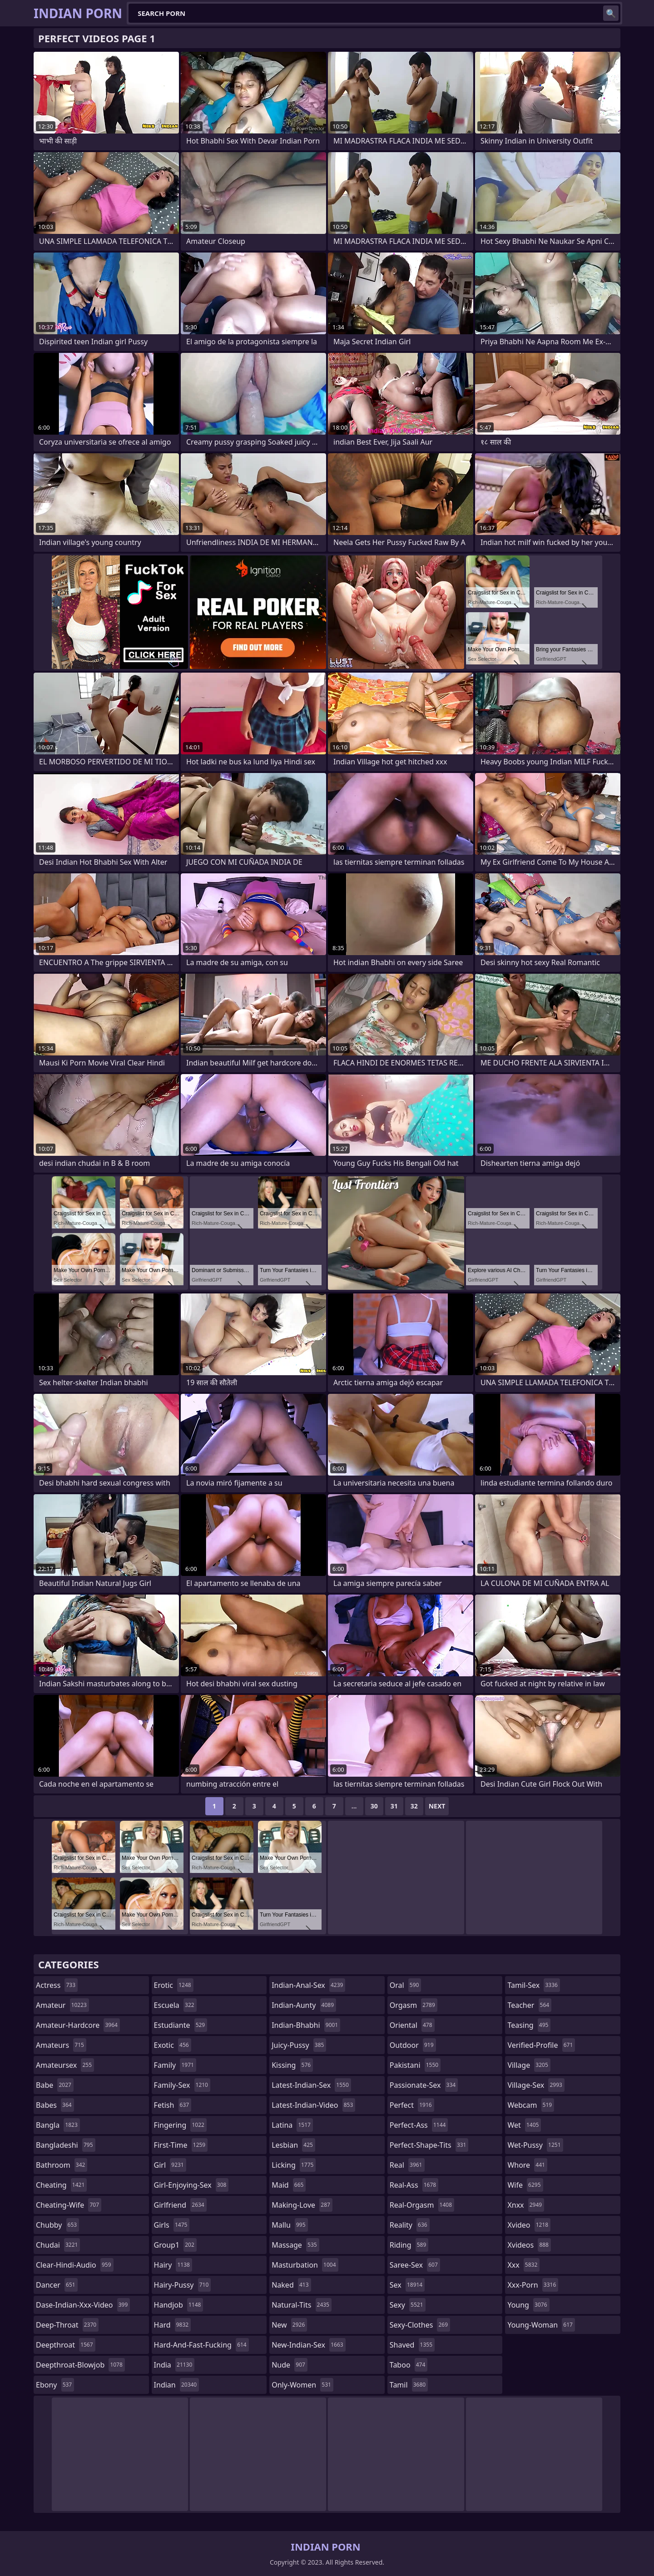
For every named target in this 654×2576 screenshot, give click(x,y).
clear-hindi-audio (75, 2265)
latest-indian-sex (311, 2085)
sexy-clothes (420, 2325)
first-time (181, 2145)
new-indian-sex (308, 2345)
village (528, 2065)
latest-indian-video (313, 2105)
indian (176, 2385)
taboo (409, 2365)
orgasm (413, 2005)
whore (527, 2165)
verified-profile (541, 2045)
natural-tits (302, 2305)
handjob (178, 2305)
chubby (57, 2225)
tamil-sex (533, 1985)
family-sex (182, 2085)
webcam (530, 2105)
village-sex (536, 2085)
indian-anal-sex (308, 1985)
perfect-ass (419, 2125)
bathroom (61, 2165)
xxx (523, 2265)
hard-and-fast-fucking (201, 2345)
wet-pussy (535, 2145)
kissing (292, 2065)
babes (55, 2105)
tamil (409, 2385)
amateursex (65, 2065)
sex (407, 2285)
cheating (61, 2185)
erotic (173, 1985)
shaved (412, 2345)
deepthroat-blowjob (80, 2365)
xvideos (529, 2245)
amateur (62, 2005)
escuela (175, 2005)
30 (374, 1806)
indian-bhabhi (306, 2025)
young (528, 2305)
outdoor (413, 2045)
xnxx (525, 2205)
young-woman (541, 2325)
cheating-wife (68, 2205)
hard (172, 2325)
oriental (412, 2025)
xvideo (528, 2225)
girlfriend (180, 2205)
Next (437, 1806)
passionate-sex (424, 2085)
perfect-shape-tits (429, 2145)
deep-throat (67, 2325)
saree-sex (415, 2265)
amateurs (61, 2045)
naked (291, 2285)
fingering (180, 2125)
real (407, 2165)
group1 (175, 2245)
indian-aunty (304, 2005)
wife (525, 2185)
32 (414, 1806)
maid (289, 2185)
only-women (302, 2385)
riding (409, 2245)
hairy (173, 2265)
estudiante (181, 2025)
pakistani (415, 2065)
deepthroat (65, 2345)
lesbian (293, 2145)
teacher (529, 2005)
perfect (412, 2105)
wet (524, 2125)
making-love (302, 2205)
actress (57, 1985)
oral (405, 1985)
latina (292, 2125)
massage (295, 2245)
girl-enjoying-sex (191, 2185)
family (175, 2065)
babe (55, 2085)
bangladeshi (65, 2145)
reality (410, 2225)
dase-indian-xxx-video (83, 2305)
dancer (57, 2285)
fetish (173, 2105)
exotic (172, 2045)
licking (294, 2165)
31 (394, 1806)
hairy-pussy (182, 2285)
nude (289, 2365)
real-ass (414, 2185)
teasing (528, 2025)
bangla (58, 2125)
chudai (58, 2245)
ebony (55, 2385)
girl (170, 2165)
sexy (408, 2305)
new (289, 2325)
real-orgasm (422, 2205)
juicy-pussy (299, 2045)
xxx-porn (532, 2285)
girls (172, 2225)
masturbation (305, 2265)
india (174, 2365)
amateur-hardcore (78, 2025)
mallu (289, 2225)
